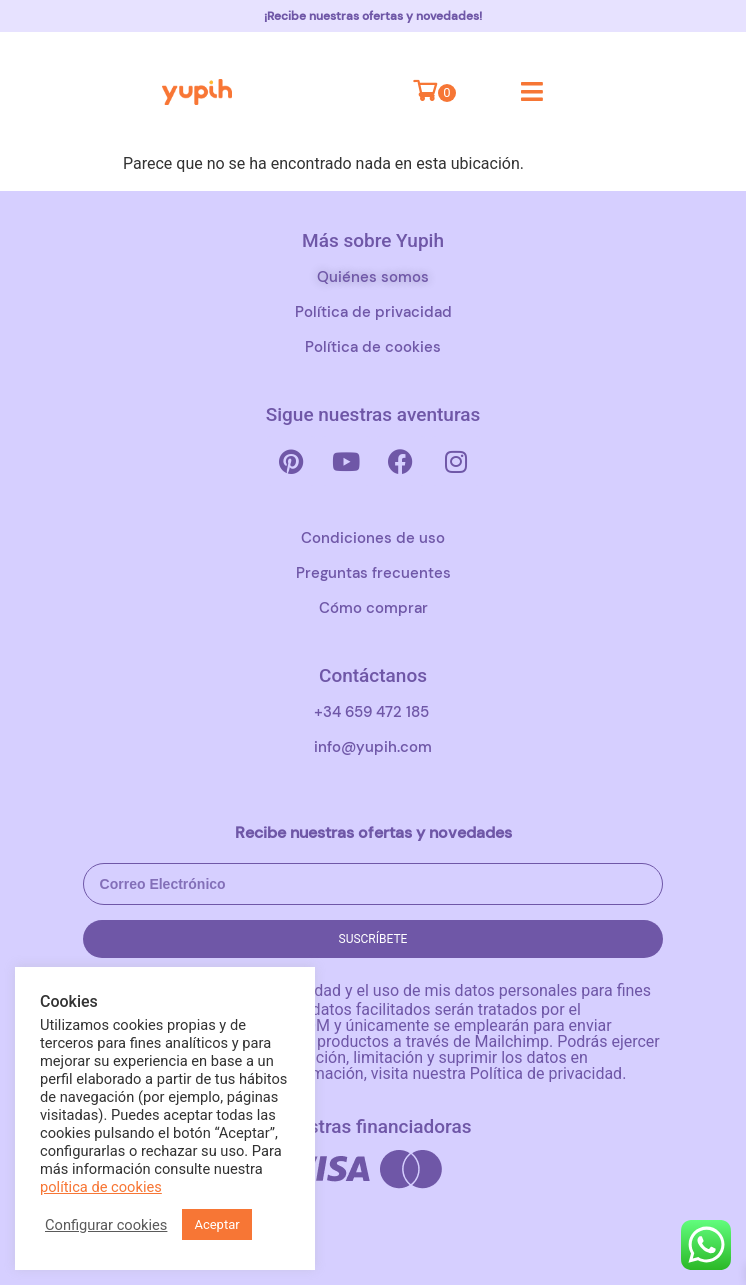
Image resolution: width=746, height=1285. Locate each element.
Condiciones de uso (373, 538)
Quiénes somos (373, 277)
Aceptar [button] (216, 1224)
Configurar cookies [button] (106, 1225)
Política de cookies (373, 347)
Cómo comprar (373, 608)
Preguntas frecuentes (373, 573)
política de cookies (101, 1187)
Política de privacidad (373, 312)
